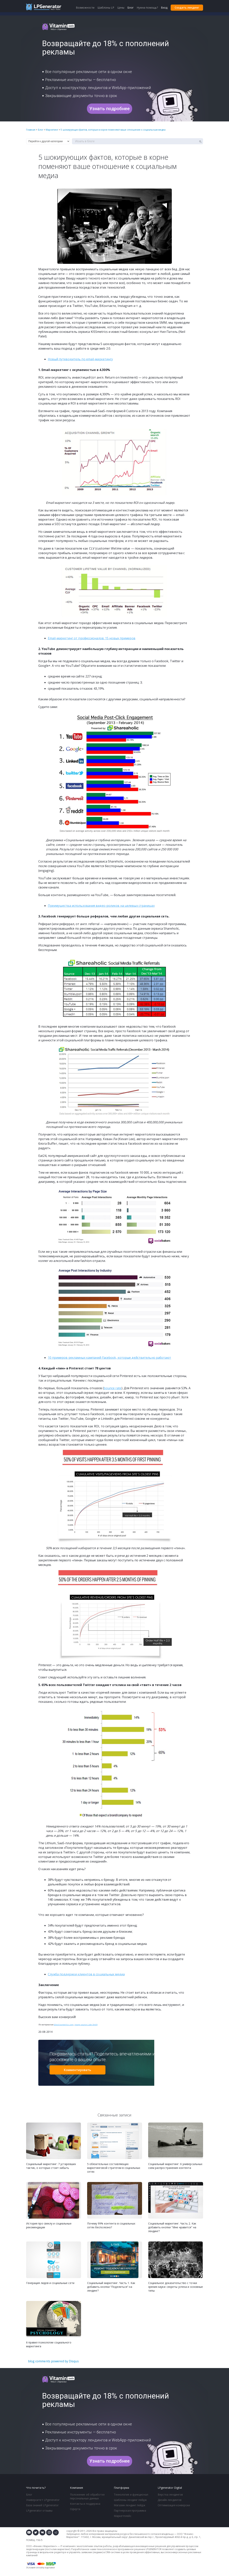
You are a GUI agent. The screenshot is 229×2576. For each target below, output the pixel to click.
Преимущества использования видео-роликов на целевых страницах (101, 906)
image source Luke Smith (85, 2024)
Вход (164, 7)
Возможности (85, 7)
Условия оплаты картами (40, 2567)
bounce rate (112, 1388)
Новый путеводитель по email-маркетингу (80, 359)
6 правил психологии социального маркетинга (48, 2344)
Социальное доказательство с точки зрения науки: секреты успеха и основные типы (175, 2286)
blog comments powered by (53, 2361)
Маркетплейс (122, 2516)
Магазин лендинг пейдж (129, 2505)
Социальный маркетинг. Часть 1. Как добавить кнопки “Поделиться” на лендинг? (111, 2286)
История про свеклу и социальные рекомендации (49, 2225)
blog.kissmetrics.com (63, 2024)
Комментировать (77, 2070)
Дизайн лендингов (170, 2500)
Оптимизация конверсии (174, 2505)
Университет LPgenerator (42, 2500)
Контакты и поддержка (85, 2503)
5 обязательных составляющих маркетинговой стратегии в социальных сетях (113, 2167)
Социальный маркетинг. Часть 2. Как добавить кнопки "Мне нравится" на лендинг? (172, 2227)
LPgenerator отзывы (39, 2510)
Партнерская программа (130, 2510)
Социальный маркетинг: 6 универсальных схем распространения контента (175, 2166)
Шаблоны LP (105, 7)
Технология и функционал (131, 2494)
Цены (120, 7)
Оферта (75, 2509)
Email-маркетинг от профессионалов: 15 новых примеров (91, 638)
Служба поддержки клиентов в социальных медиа (86, 1974)
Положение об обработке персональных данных (87, 2496)
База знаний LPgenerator (42, 2505)
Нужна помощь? (147, 7)
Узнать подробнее (109, 108)
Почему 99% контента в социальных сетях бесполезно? (111, 2225)
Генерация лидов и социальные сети (50, 2283)
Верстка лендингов (170, 2494)
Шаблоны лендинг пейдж (130, 2500)
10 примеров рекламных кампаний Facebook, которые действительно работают (109, 1357)
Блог (29, 2494)
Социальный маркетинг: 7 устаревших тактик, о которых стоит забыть (51, 2166)
